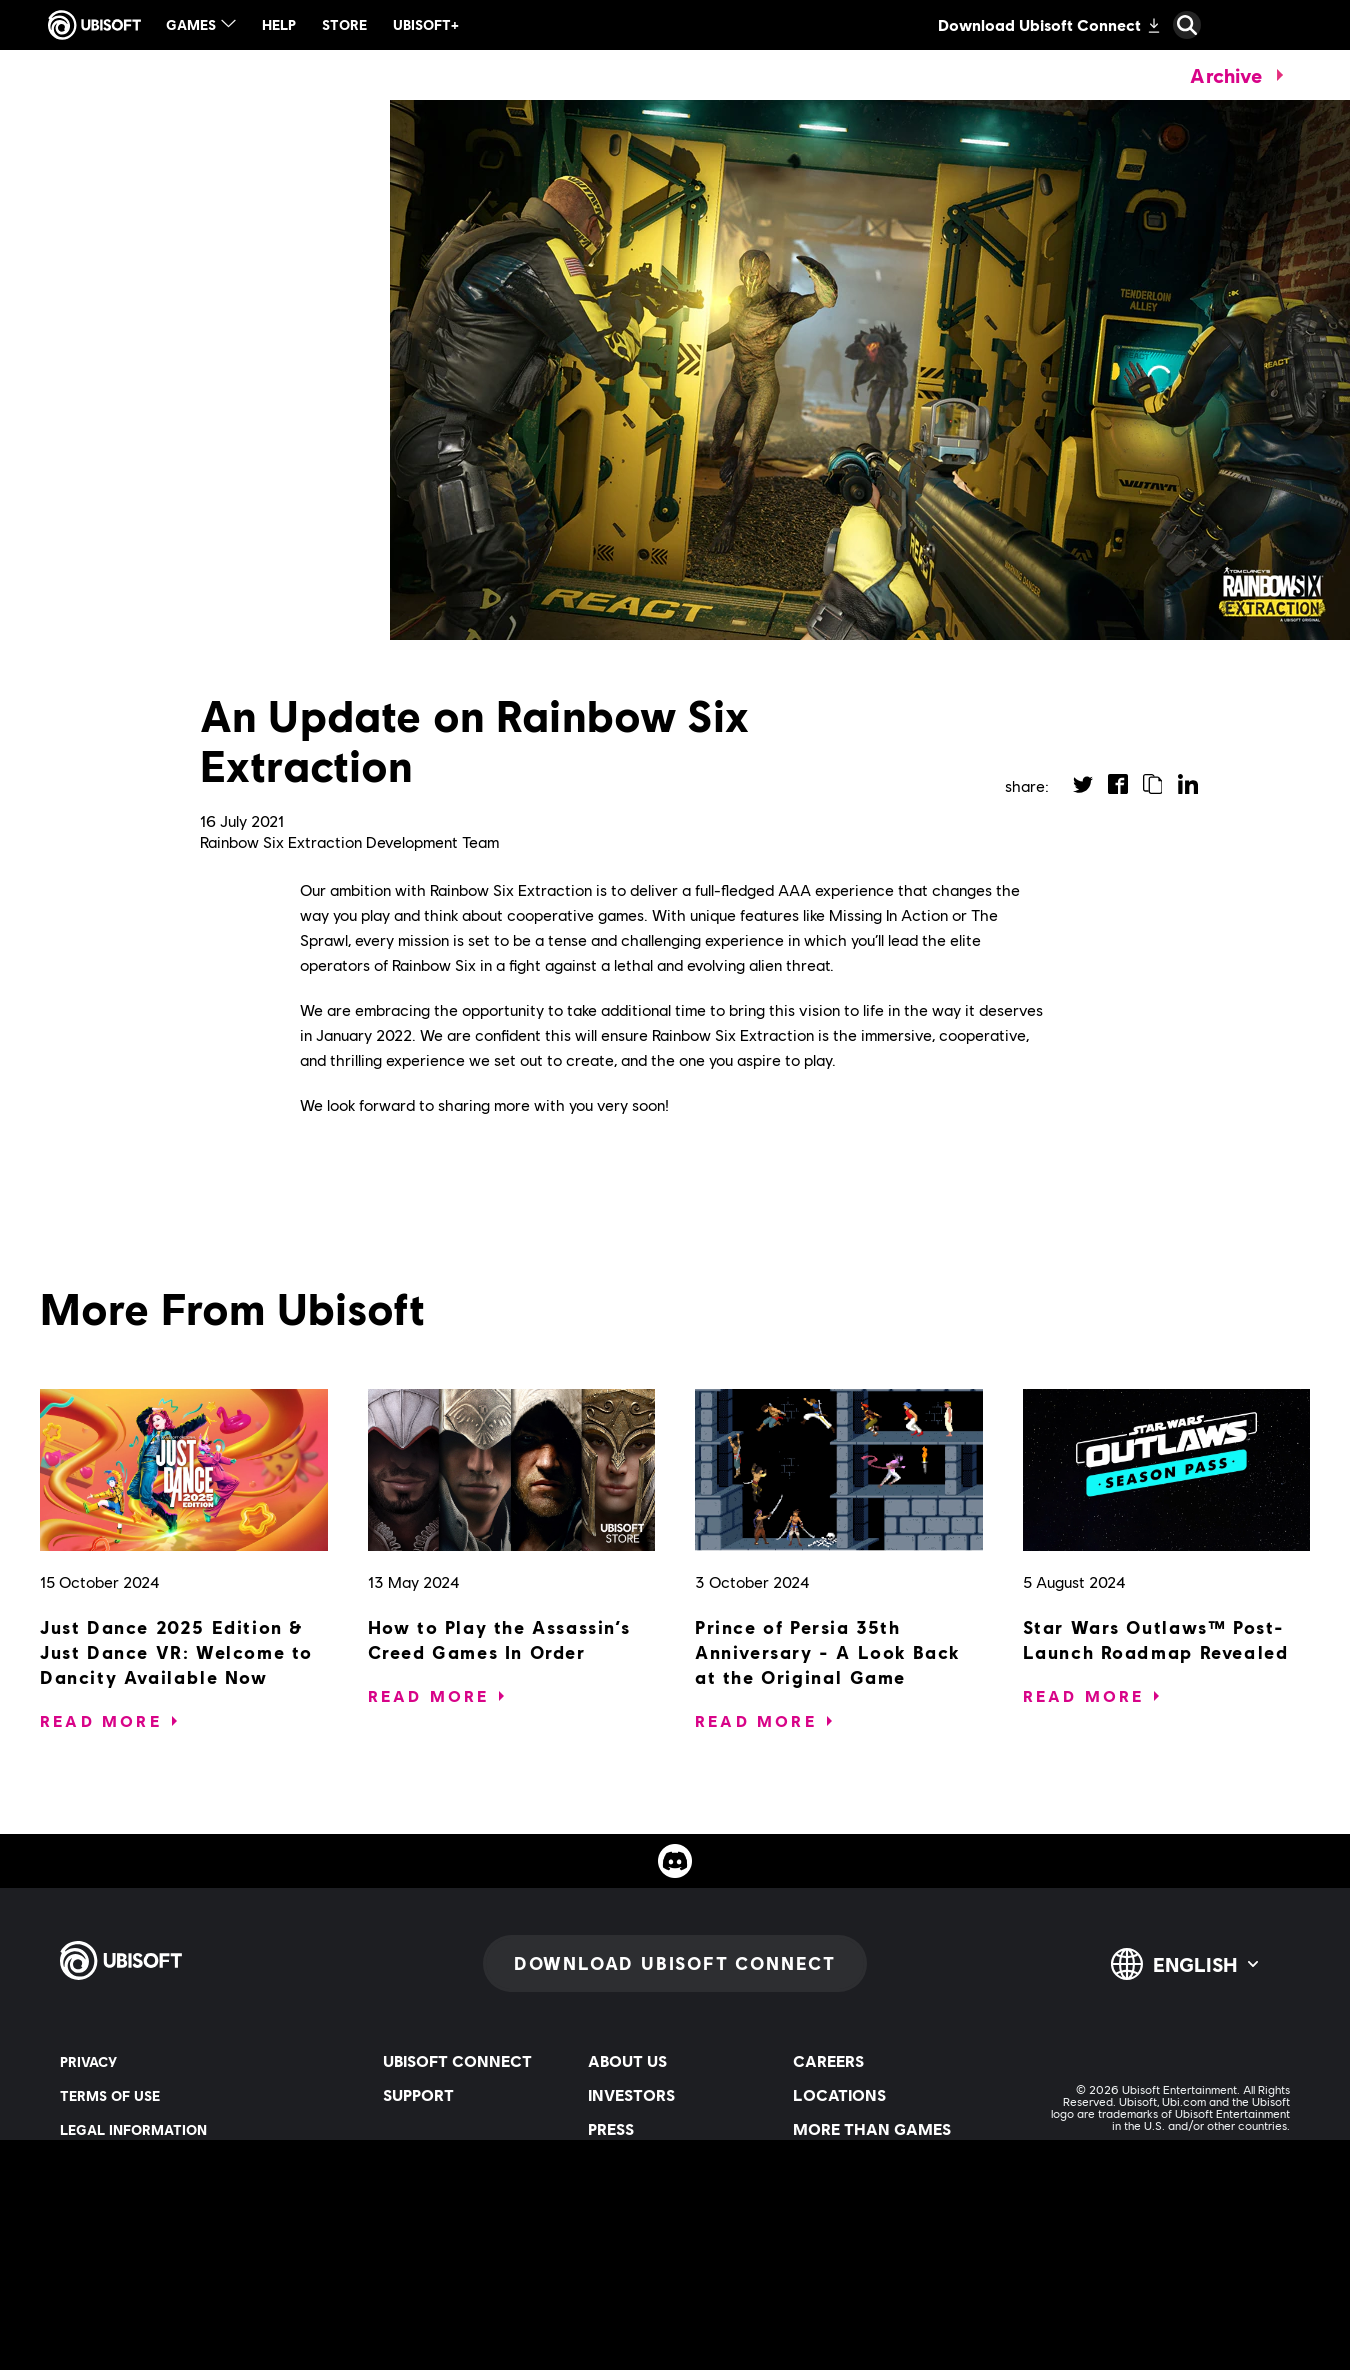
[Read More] (101, 1721)
